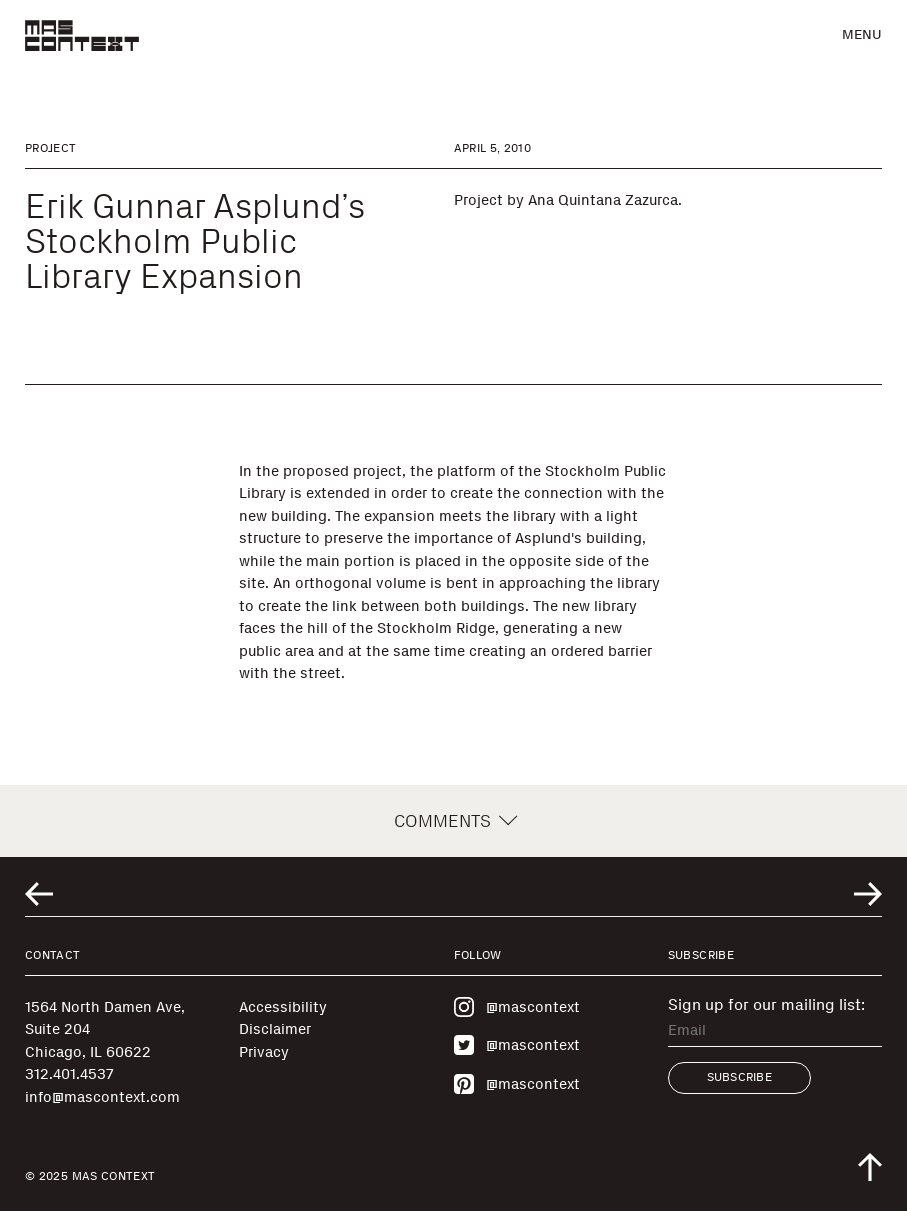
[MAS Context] (82, 35)
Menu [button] (862, 34)
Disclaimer (275, 1029)
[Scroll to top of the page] (870, 1167)
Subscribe (739, 1077)
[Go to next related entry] (868, 894)
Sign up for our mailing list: (766, 1005)
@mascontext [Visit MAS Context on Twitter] (517, 1045)
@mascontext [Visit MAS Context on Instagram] (517, 1007)
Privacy (264, 1052)
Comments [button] (453, 821)
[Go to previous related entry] (39, 894)
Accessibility (283, 1007)
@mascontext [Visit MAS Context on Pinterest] (517, 1084)
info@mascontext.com (102, 1097)
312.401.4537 (69, 1074)
